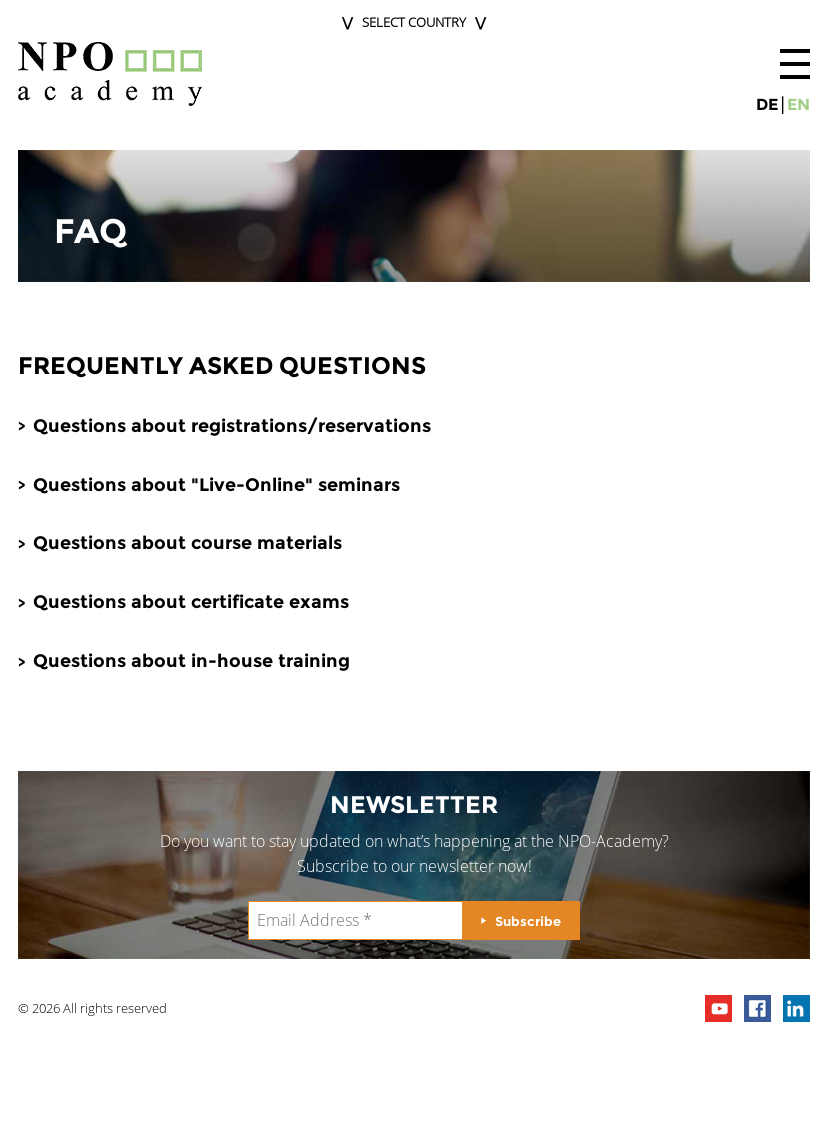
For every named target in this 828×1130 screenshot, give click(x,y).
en (798, 104)
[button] (795, 64)
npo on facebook (757, 1008)
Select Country (414, 22)
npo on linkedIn (796, 1008)
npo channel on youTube (718, 1008)
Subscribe (528, 921)
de (767, 104)
